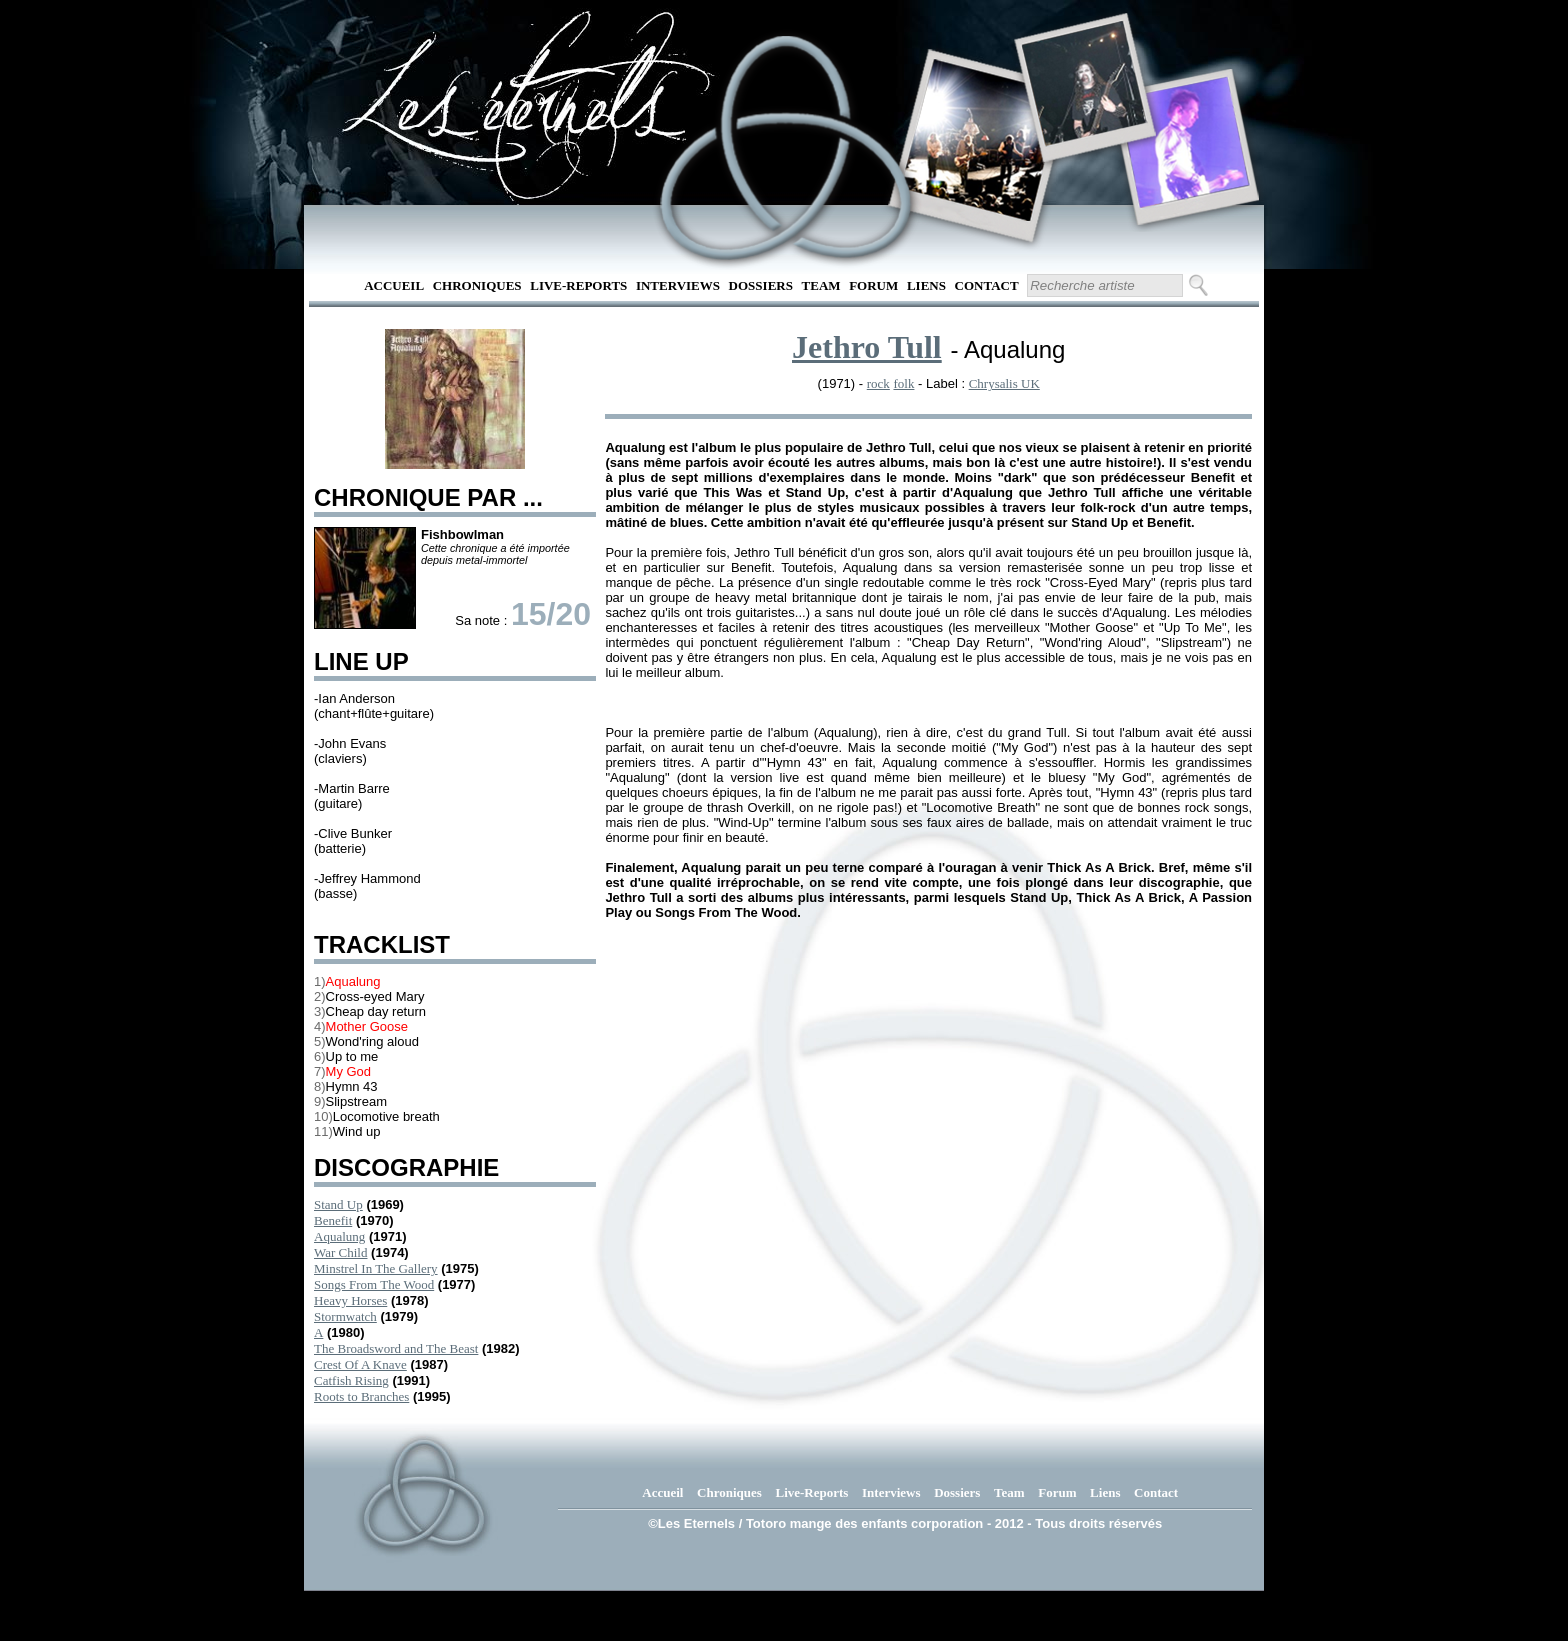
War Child (340, 1252)
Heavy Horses (350, 1300)
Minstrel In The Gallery (376, 1268)
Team (821, 285)
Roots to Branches (361, 1396)
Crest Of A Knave (360, 1364)
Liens (926, 285)
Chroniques (477, 285)
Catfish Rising (351, 1380)
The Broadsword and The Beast (396, 1348)
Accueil (394, 285)
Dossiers (761, 285)
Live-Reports (578, 285)
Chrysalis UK (1004, 383)
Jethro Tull (867, 347)
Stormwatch (345, 1316)
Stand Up (338, 1204)
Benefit (333, 1220)
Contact (987, 285)
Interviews (678, 285)
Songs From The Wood (374, 1284)
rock (878, 383)
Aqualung (339, 1236)
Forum (873, 285)
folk (903, 383)
